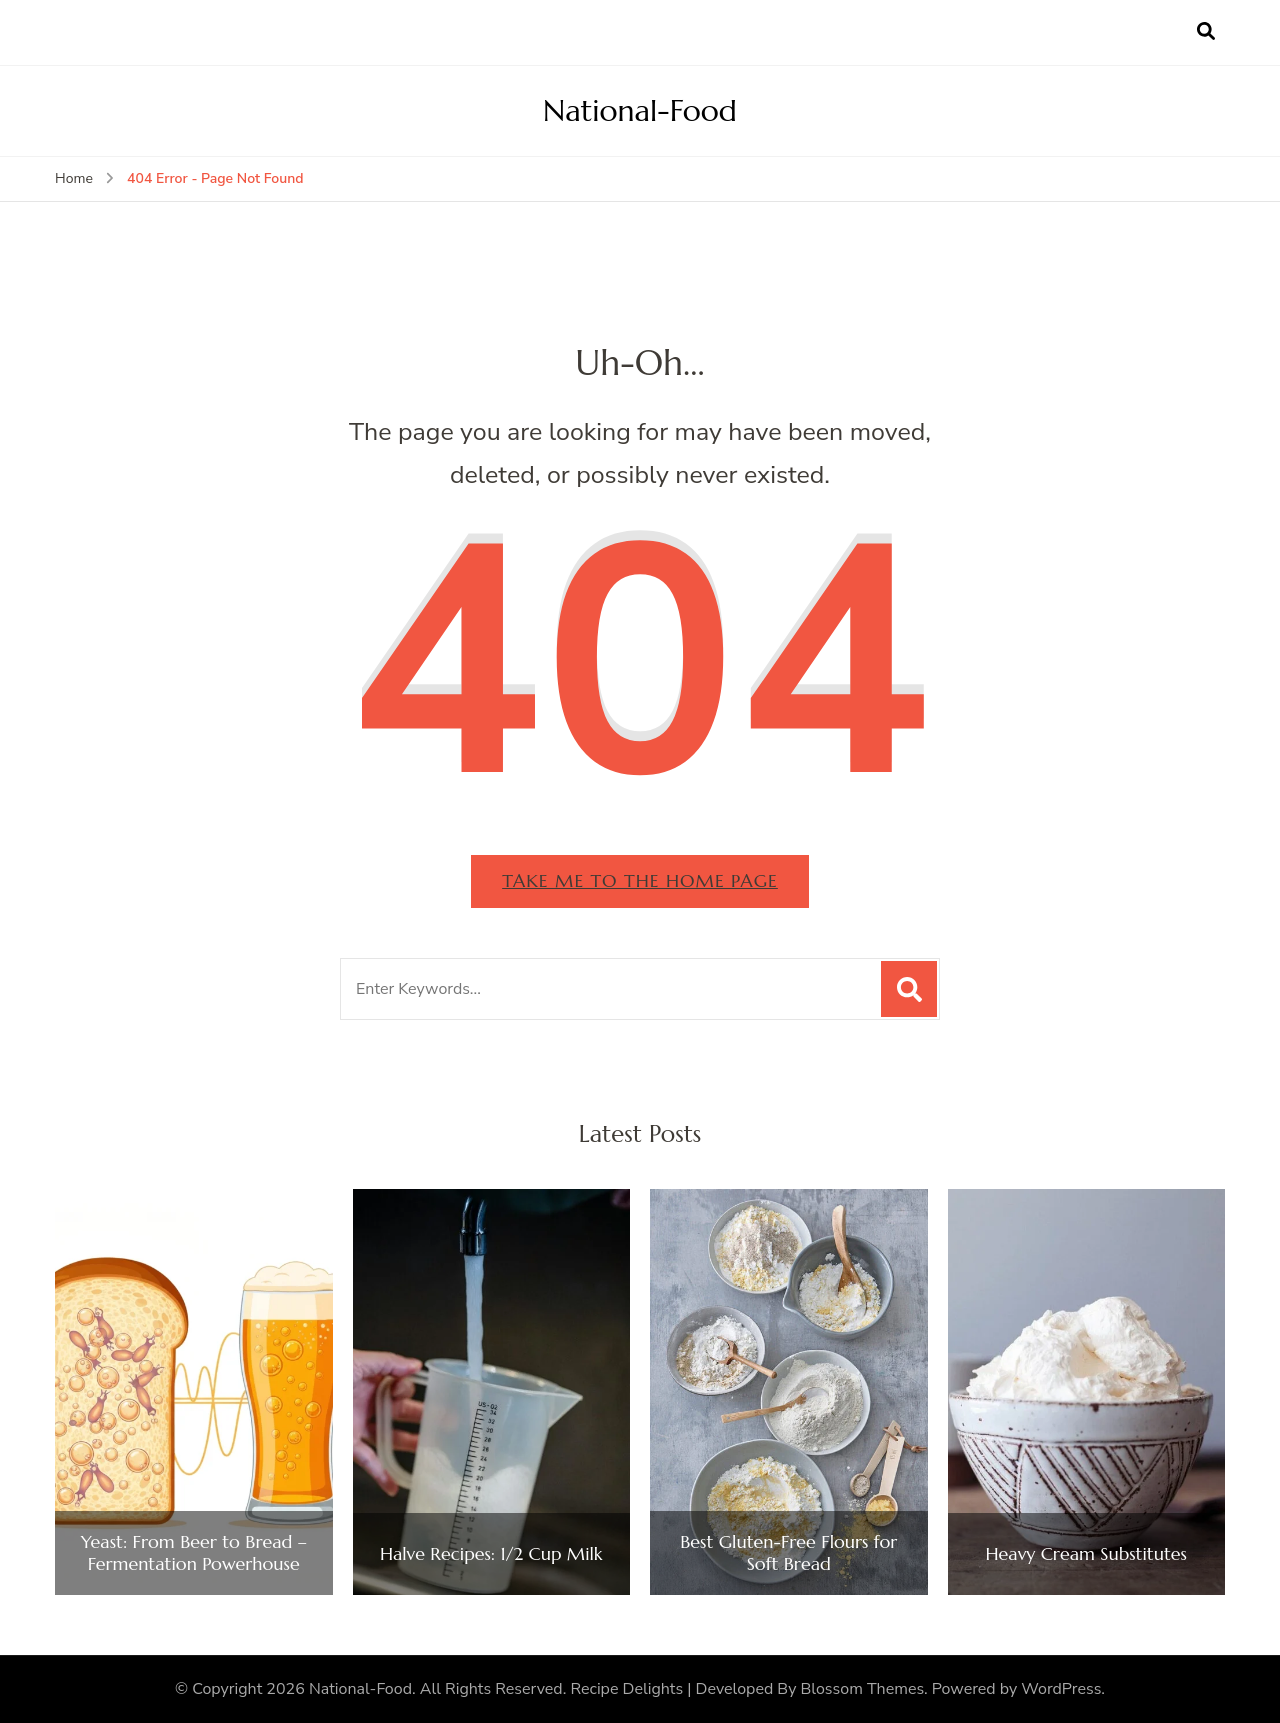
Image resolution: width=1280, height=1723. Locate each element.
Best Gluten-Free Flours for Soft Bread (788, 1552)
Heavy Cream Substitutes (1086, 1554)
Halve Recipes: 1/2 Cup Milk (491, 1554)
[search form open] (1206, 32)
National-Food (640, 110)
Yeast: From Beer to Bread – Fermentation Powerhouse (194, 1552)
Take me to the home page (640, 880)
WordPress (1061, 1689)
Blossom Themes (863, 1689)
